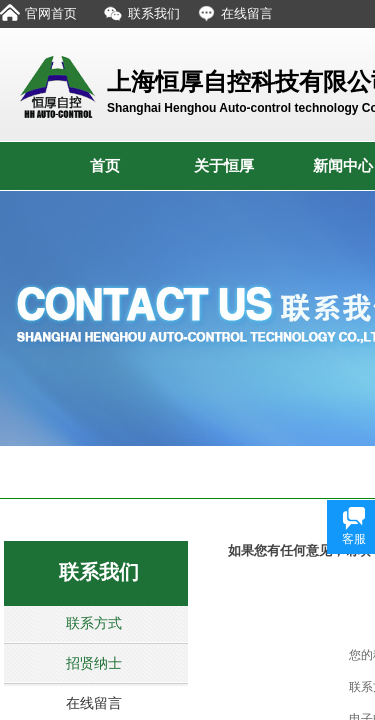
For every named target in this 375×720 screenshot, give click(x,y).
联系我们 (99, 572)
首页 (105, 166)
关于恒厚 (224, 166)
